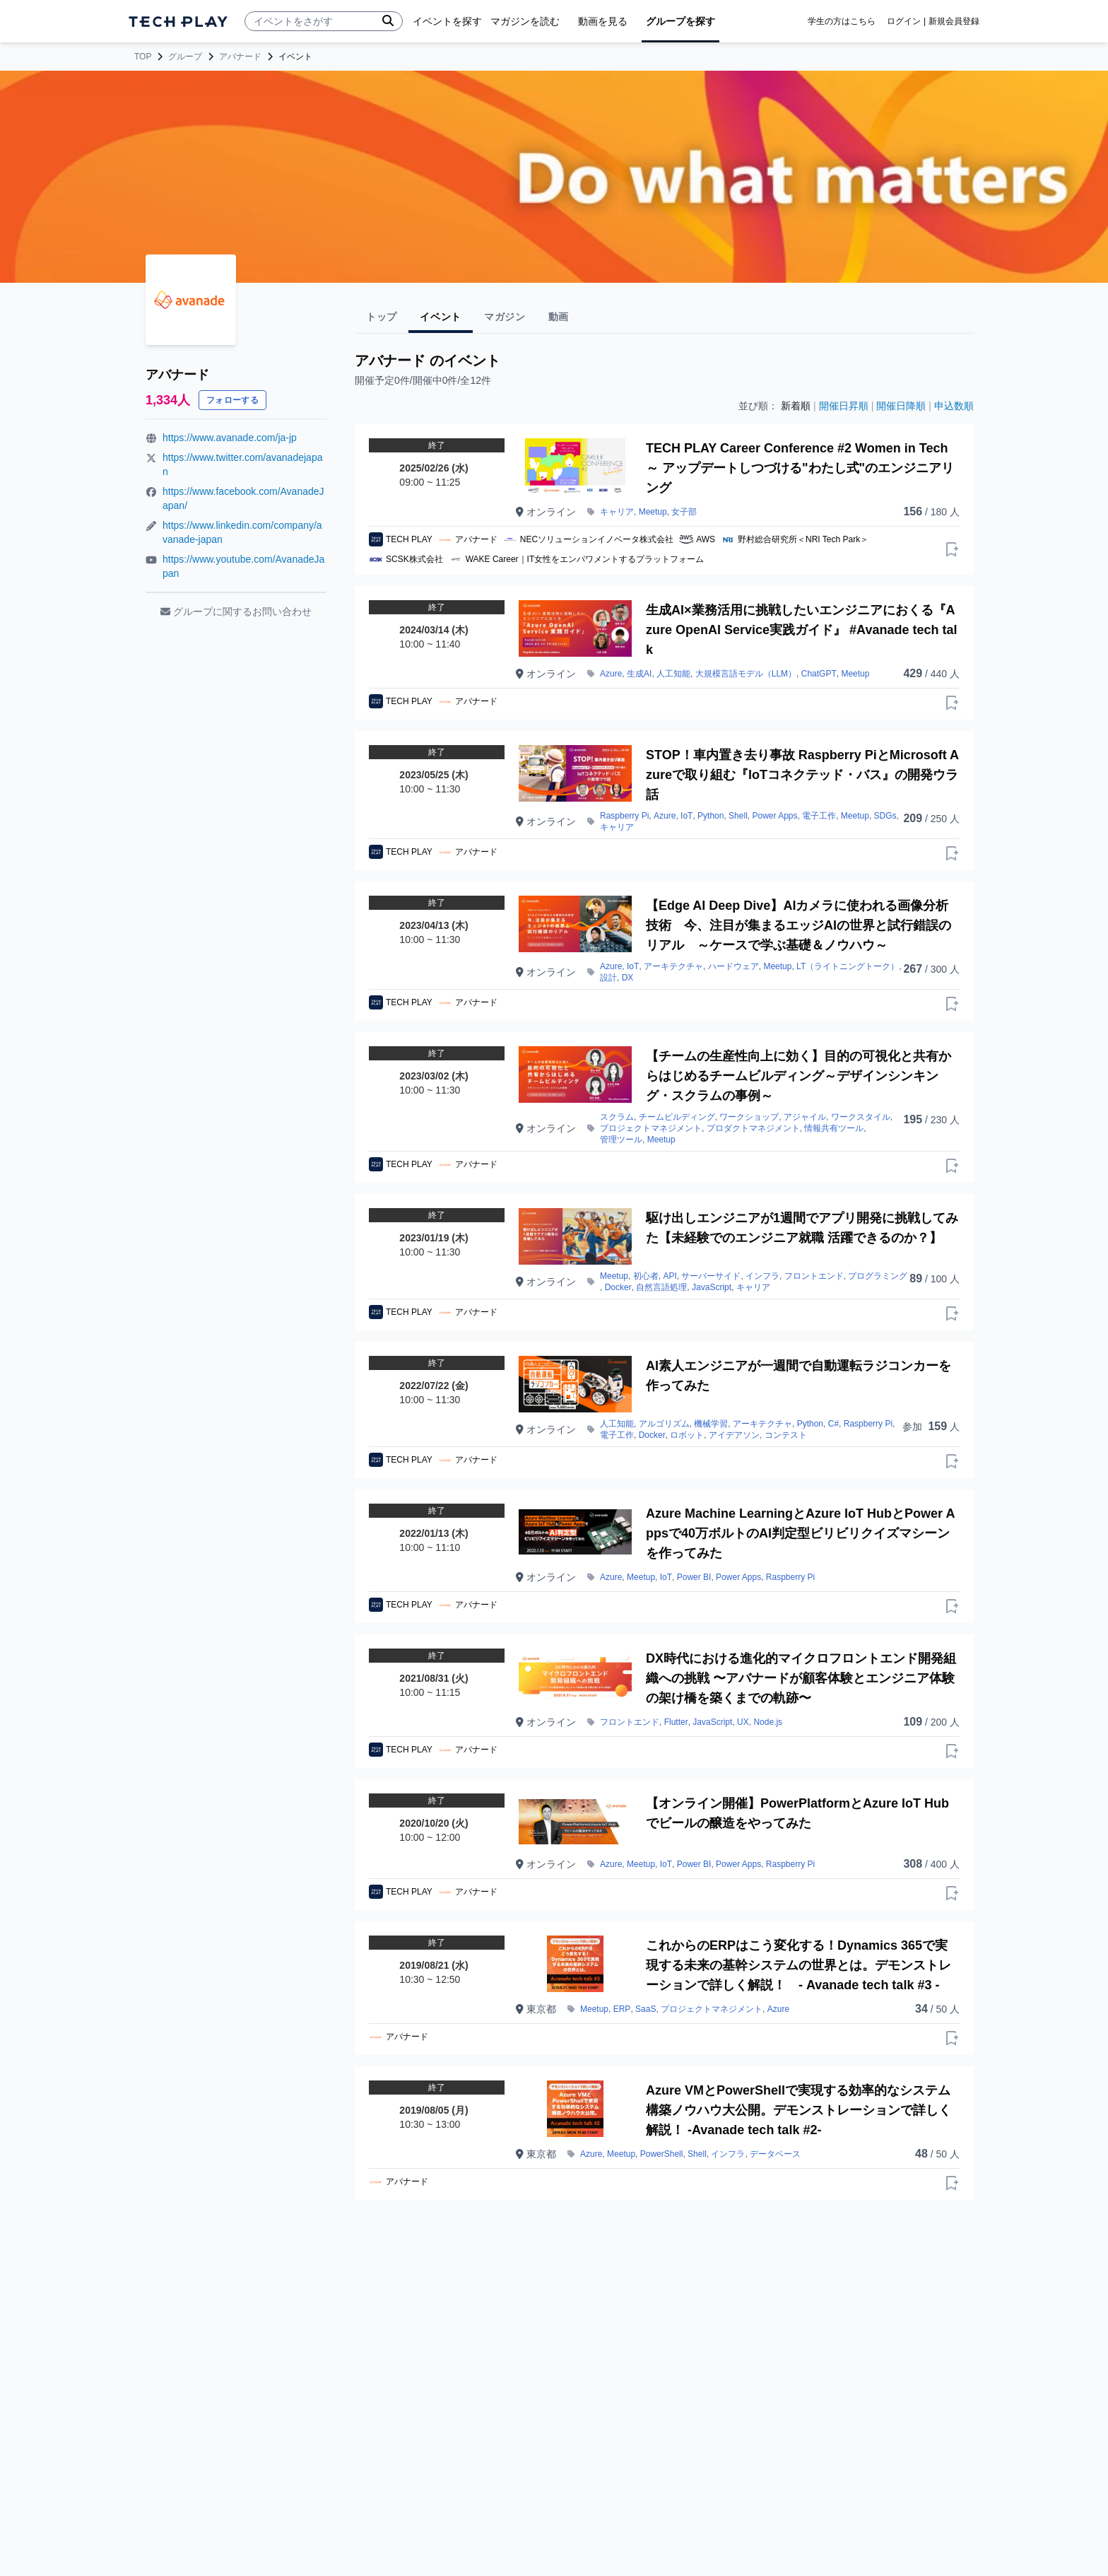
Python (710, 816)
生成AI (639, 674)
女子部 (684, 512)
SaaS (645, 2009)
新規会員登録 (954, 21)
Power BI (694, 1577)
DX (628, 978)
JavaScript (711, 1287)
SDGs (885, 816)
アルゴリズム (664, 1424)
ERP (622, 2009)
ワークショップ (749, 1117)
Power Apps (774, 816)
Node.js (767, 1722)
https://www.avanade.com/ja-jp (230, 437)
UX (743, 1722)
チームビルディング (677, 1117)
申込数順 (954, 405)
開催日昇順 (843, 405)
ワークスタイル (860, 1117)
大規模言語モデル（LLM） (745, 674)
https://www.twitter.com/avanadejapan (242, 464)
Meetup (653, 512)
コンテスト (786, 1435)
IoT (686, 816)
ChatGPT (819, 674)
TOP (142, 57)
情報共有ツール (834, 1128)
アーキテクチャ (673, 966)
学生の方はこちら (842, 21)
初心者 (646, 1276)
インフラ (762, 1276)
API (669, 1276)
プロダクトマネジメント (753, 1128)
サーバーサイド (711, 1276)
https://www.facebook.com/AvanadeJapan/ (243, 498)
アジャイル (805, 1117)
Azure (611, 674)
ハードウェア (733, 966)
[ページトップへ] (178, 21)
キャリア (617, 512)
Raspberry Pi (624, 816)
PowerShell (661, 2154)
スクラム (617, 1117)
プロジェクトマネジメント (651, 1128)
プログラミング (877, 1276)
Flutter (676, 1722)
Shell (738, 816)
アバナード (240, 57)
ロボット (687, 1435)
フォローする (232, 400)
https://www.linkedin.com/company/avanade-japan (242, 532)
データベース (775, 2154)
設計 (608, 978)
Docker (618, 1287)
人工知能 (673, 674)
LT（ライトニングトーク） (847, 966)
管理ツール (621, 1139)
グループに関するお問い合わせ (236, 611)
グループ (185, 57)
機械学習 (711, 1424)
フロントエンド (814, 1276)
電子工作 (819, 816)
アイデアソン (734, 1435)
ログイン (904, 21)
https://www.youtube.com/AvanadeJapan (243, 566)
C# (833, 1424)
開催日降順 (901, 405)
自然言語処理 (661, 1287)
